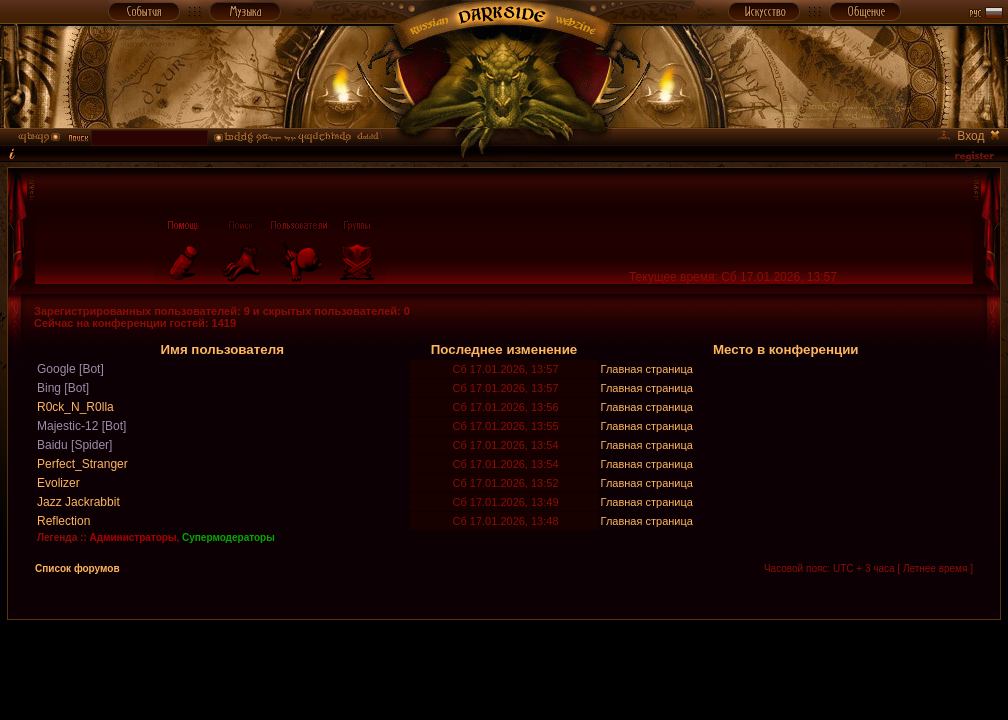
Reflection (63, 521)
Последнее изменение (504, 349)
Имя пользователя (222, 349)
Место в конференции (786, 349)
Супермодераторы (228, 537)
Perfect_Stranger (82, 464)
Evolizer (58, 483)
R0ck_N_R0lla (75, 407)
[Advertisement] (504, 665)
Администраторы (133, 537)
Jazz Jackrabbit (78, 502)
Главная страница (647, 369)
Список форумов (77, 568)
